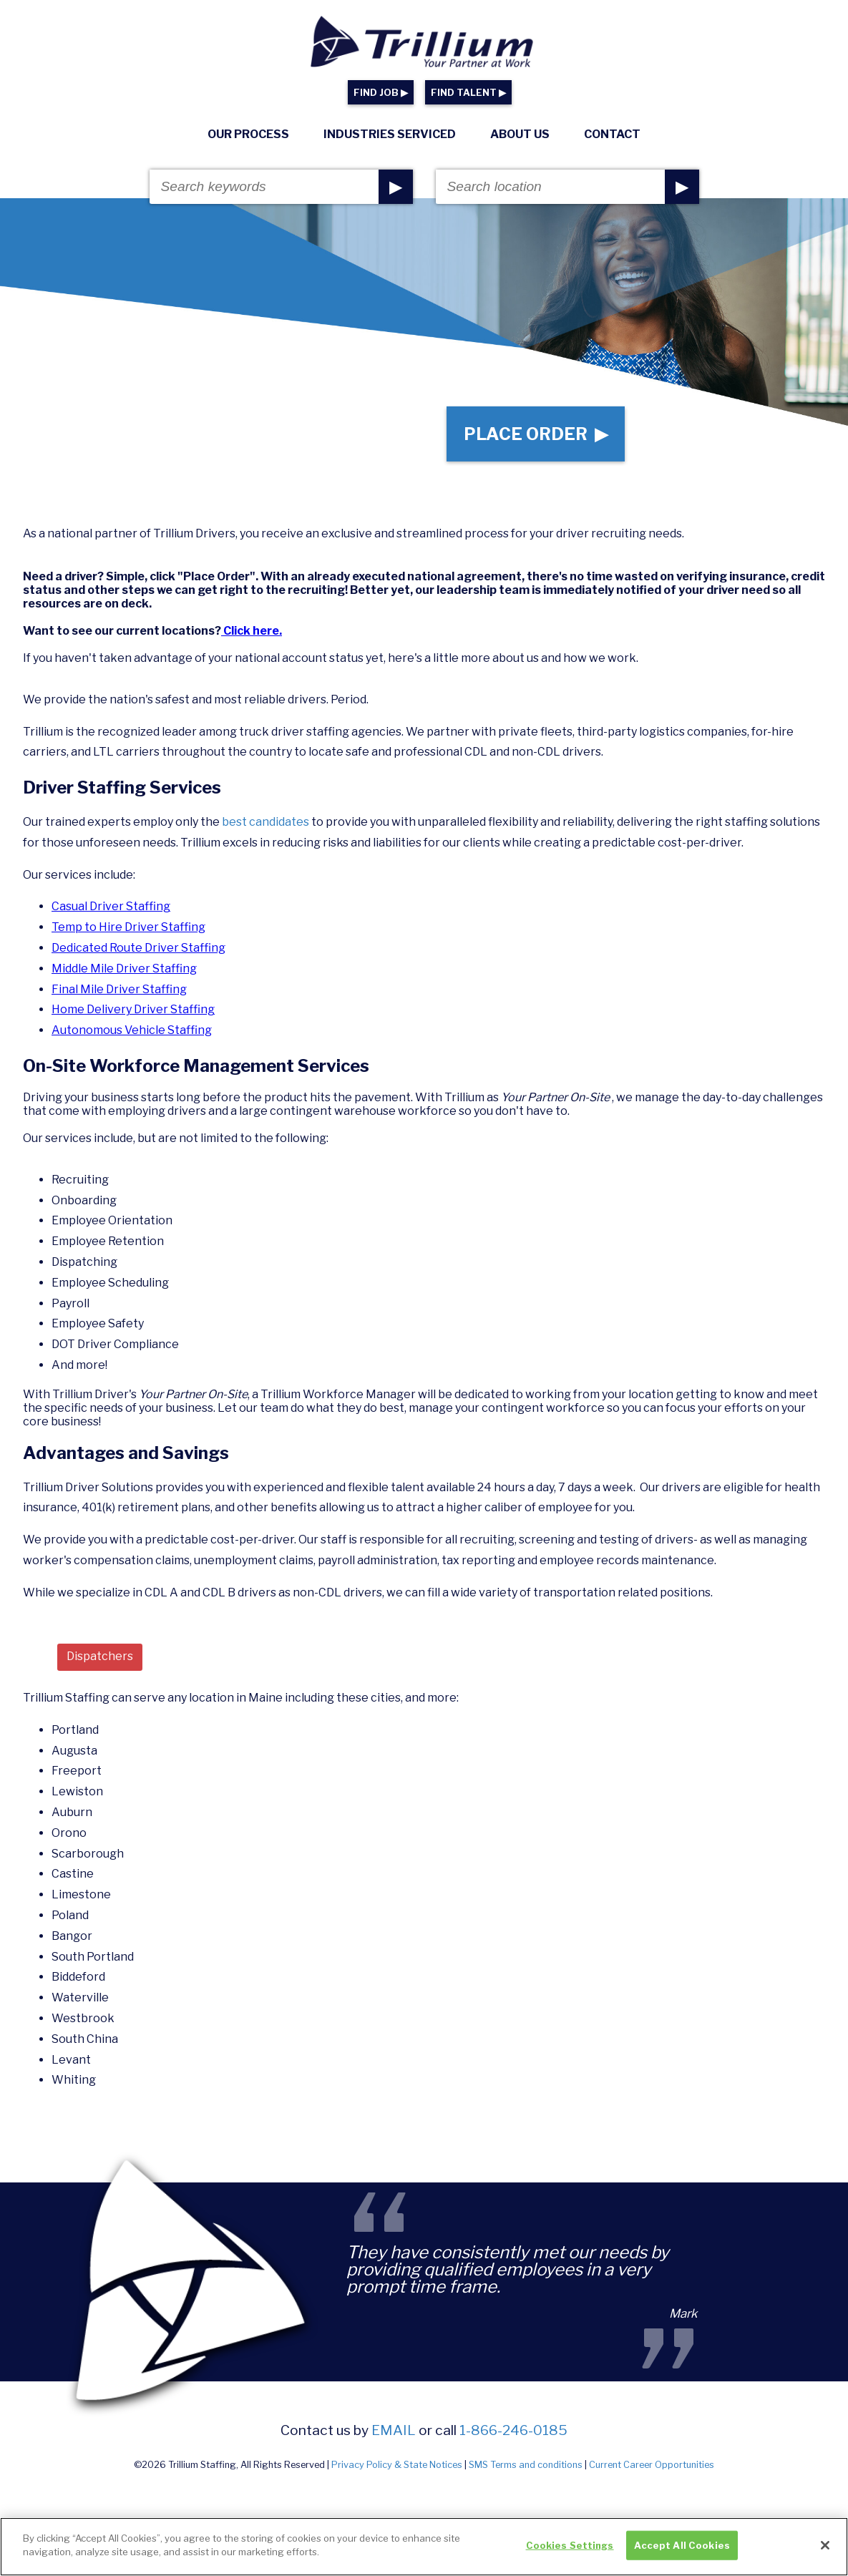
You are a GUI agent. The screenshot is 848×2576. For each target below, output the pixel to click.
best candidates (266, 822)
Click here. (251, 631)
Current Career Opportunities (651, 2464)
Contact (612, 134)
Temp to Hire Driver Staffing (128, 927)
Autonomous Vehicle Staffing (132, 1030)
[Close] (825, 2551)
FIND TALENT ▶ (468, 92)
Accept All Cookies (682, 2551)
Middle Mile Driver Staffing (124, 968)
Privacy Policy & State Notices (396, 2464)
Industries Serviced (389, 134)
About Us (520, 134)
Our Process (248, 134)
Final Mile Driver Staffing (119, 989)
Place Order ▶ (536, 434)
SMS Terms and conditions (526, 2464)
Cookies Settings (570, 2551)
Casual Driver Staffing (111, 906)
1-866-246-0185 (513, 2430)
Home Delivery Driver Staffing (133, 1009)
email (393, 2430)
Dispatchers (100, 1656)
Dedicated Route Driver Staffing (138, 948)
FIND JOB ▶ (381, 92)
